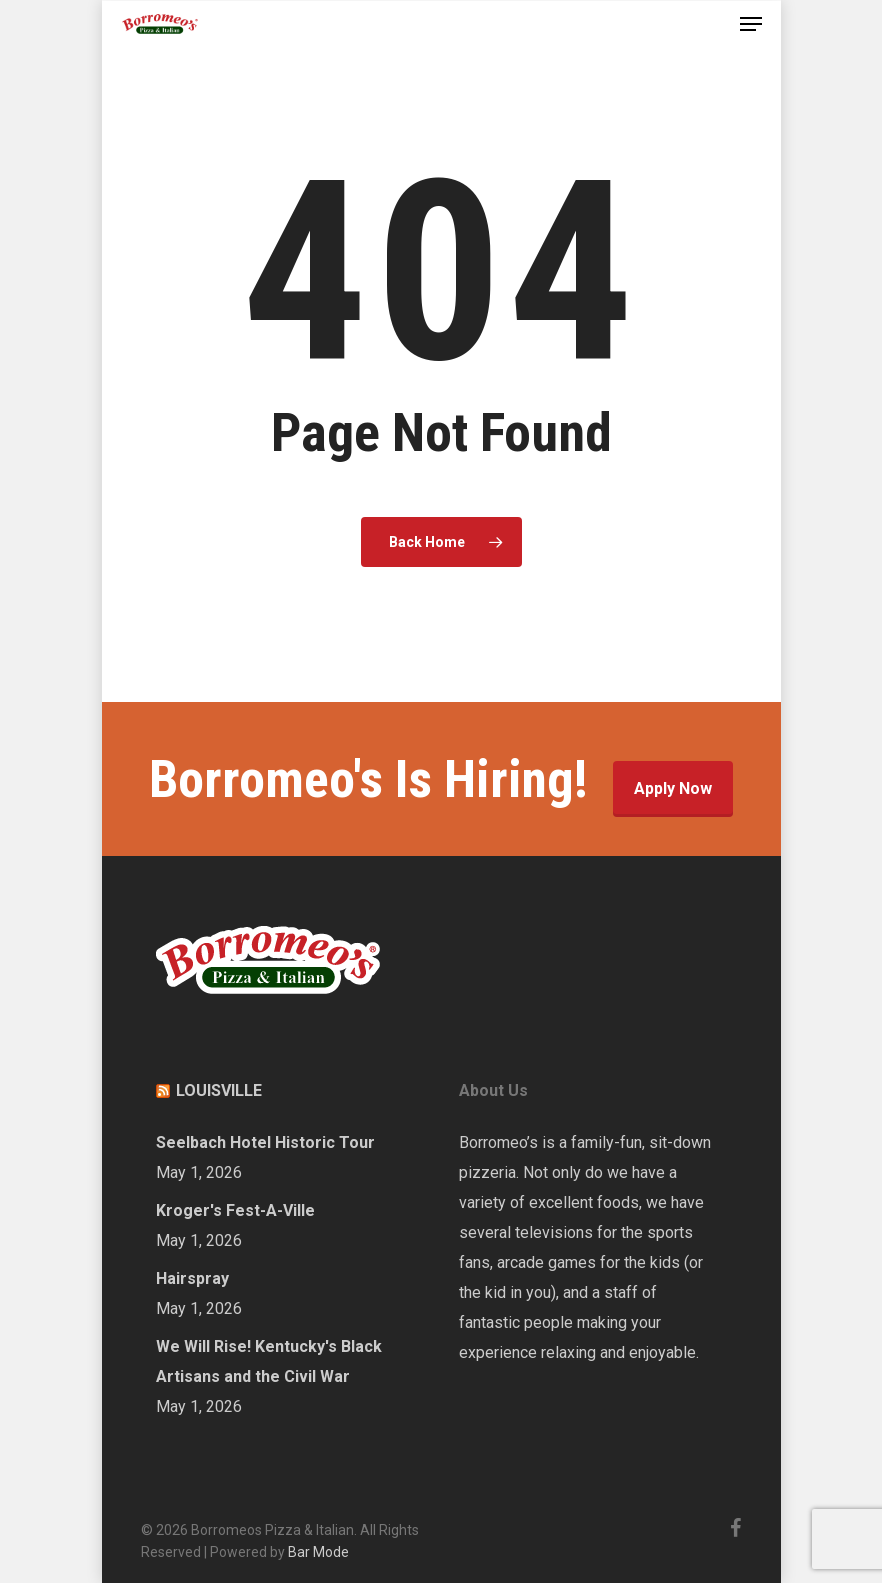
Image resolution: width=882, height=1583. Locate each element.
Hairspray (192, 1278)
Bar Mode (318, 1552)
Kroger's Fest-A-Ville (235, 1210)
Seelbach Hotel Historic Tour (265, 1142)
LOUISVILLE (219, 1090)
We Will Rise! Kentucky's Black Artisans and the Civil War (269, 1361)
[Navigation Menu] (751, 24)
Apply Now (673, 788)
